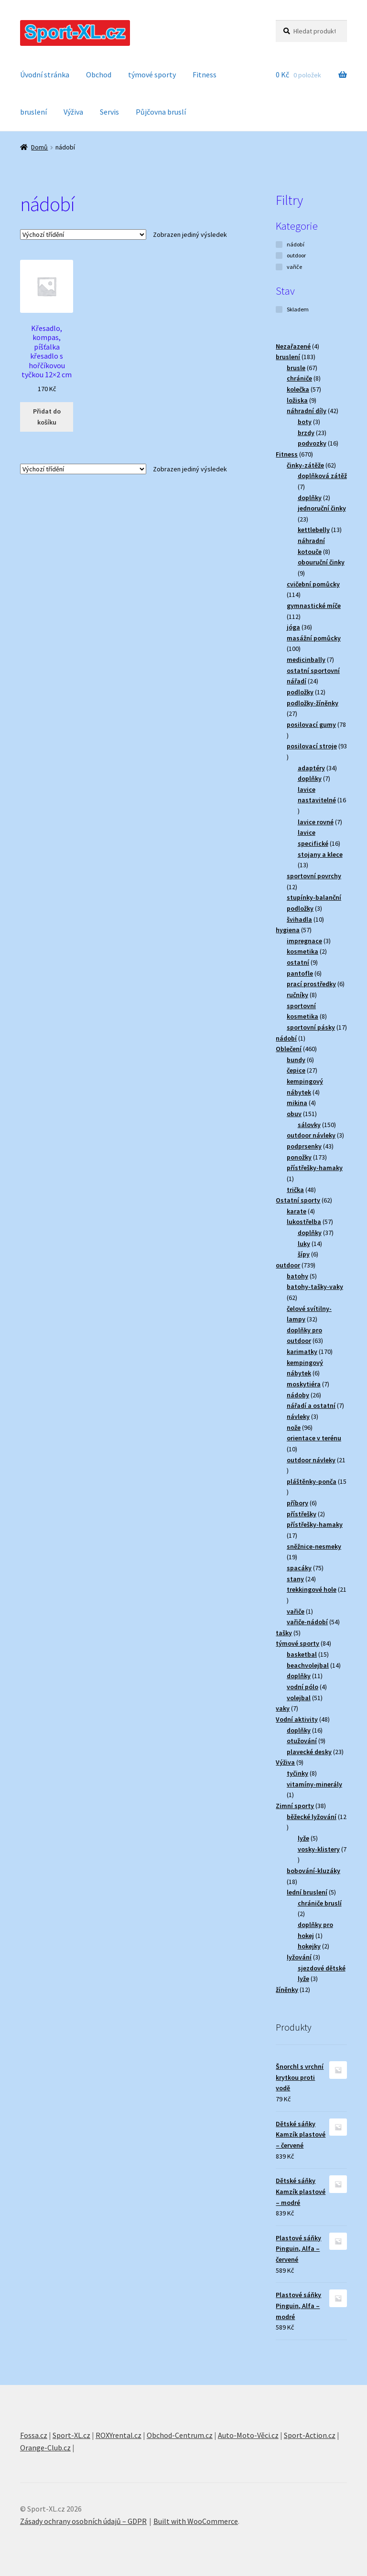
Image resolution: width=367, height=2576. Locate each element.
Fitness (204, 74)
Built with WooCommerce (195, 2521)
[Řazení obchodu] (83, 234)
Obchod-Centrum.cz (180, 2435)
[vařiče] (279, 267)
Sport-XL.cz (71, 2435)
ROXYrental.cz (118, 2435)
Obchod (98, 74)
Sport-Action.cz (309, 2435)
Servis (109, 112)
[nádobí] (279, 244)
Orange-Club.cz (45, 2447)
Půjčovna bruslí (161, 112)
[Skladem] (279, 309)
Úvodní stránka (44, 74)
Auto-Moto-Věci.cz (248, 2435)
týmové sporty (152, 74)
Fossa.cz (33, 2435)
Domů (39, 147)
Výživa (73, 112)
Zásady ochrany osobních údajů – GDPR (83, 2521)
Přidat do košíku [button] (47, 416)
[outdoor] (279, 255)
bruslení (33, 112)
